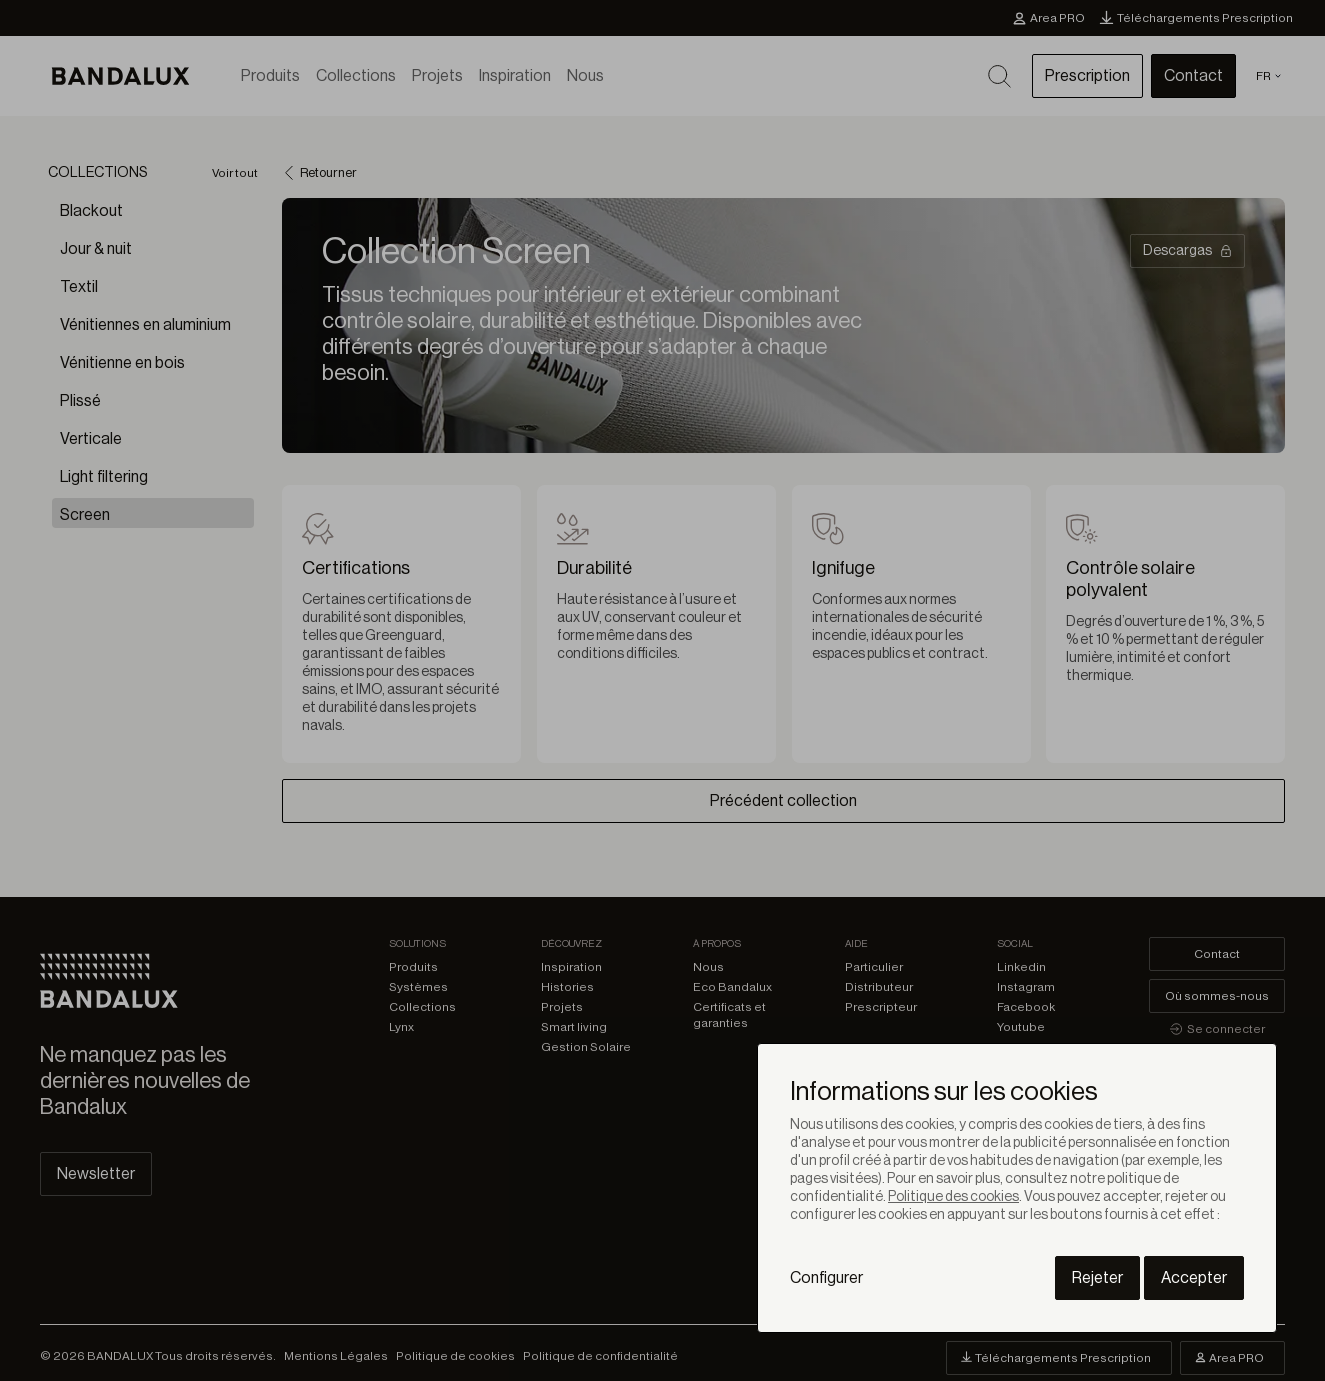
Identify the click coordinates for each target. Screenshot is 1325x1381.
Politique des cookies (953, 1197)
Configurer (826, 1278)
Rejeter (1097, 1278)
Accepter (1194, 1278)
